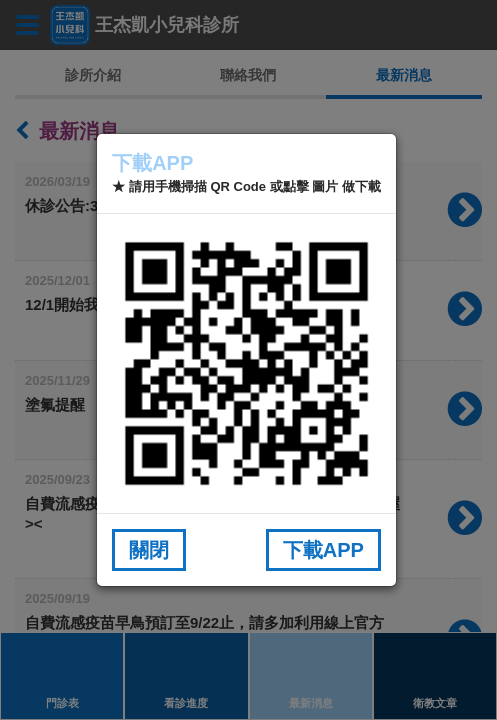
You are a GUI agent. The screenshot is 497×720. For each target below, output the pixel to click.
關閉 (149, 550)
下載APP (323, 550)
